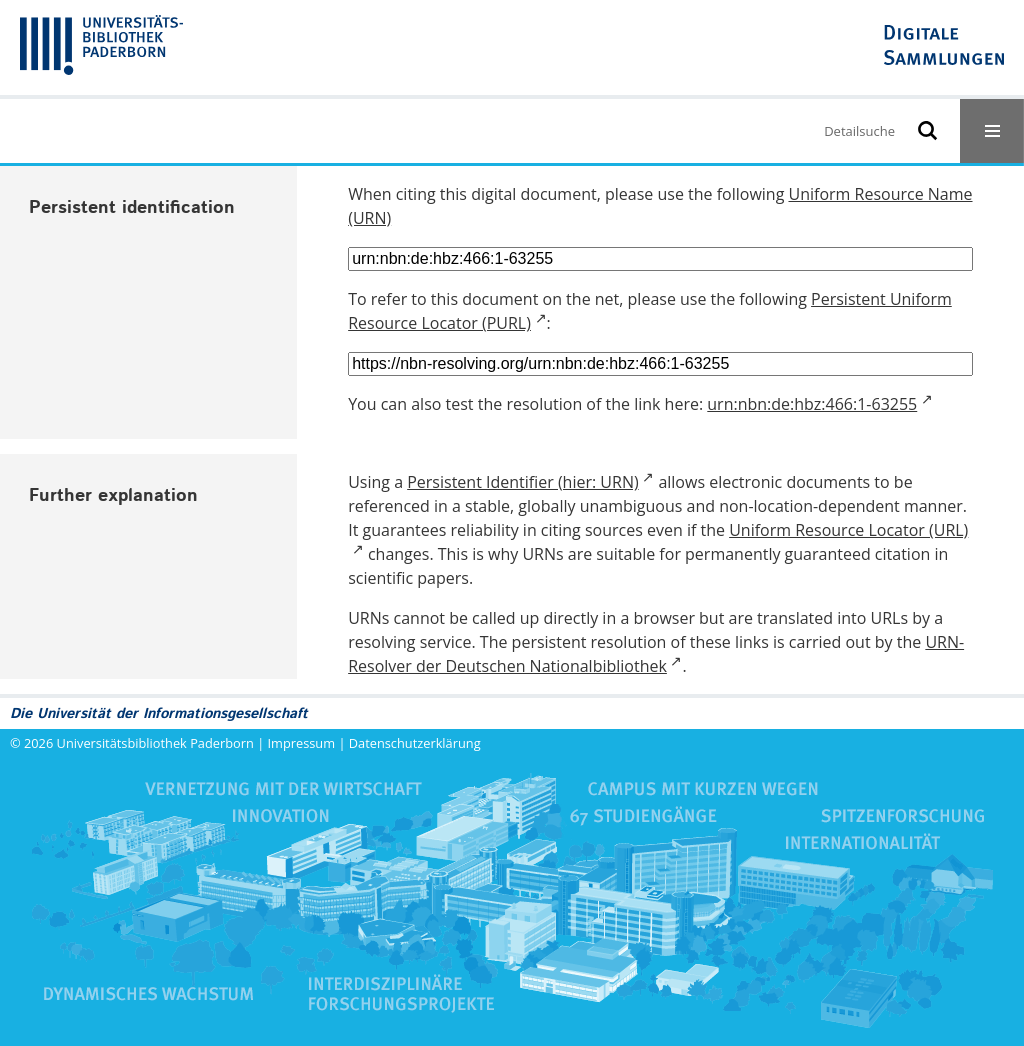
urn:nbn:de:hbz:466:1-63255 (812, 404)
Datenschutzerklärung (415, 743)
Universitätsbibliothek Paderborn (155, 743)
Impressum (302, 743)
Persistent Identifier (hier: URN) (522, 482)
